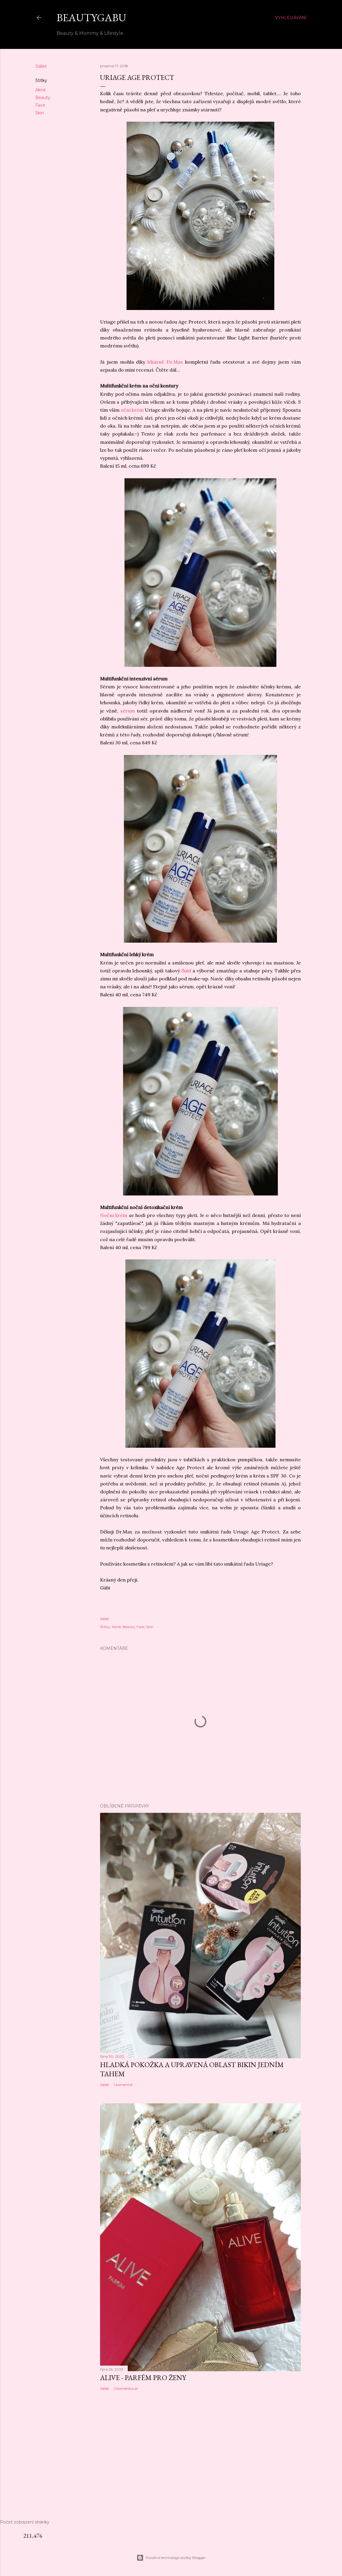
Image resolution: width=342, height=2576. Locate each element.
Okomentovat (126, 2388)
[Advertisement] (171, 2463)
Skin (39, 113)
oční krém (133, 410)
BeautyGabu (91, 17)
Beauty (42, 97)
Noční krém (113, 1215)
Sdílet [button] (41, 66)
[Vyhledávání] (291, 18)
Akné (40, 90)
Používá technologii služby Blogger (171, 2557)
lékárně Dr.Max (165, 362)
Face (40, 105)
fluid (186, 971)
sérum (127, 711)
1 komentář (123, 2084)
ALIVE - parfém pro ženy (143, 2377)
